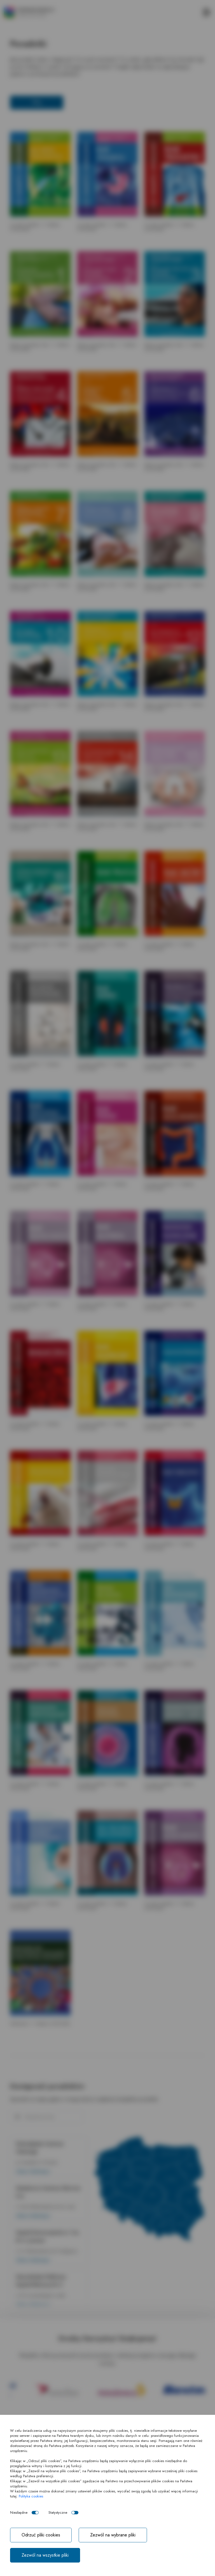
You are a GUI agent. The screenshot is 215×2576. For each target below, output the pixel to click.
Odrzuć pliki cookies (41, 2535)
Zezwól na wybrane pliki (112, 2535)
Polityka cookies (31, 2496)
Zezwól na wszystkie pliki (45, 2555)
